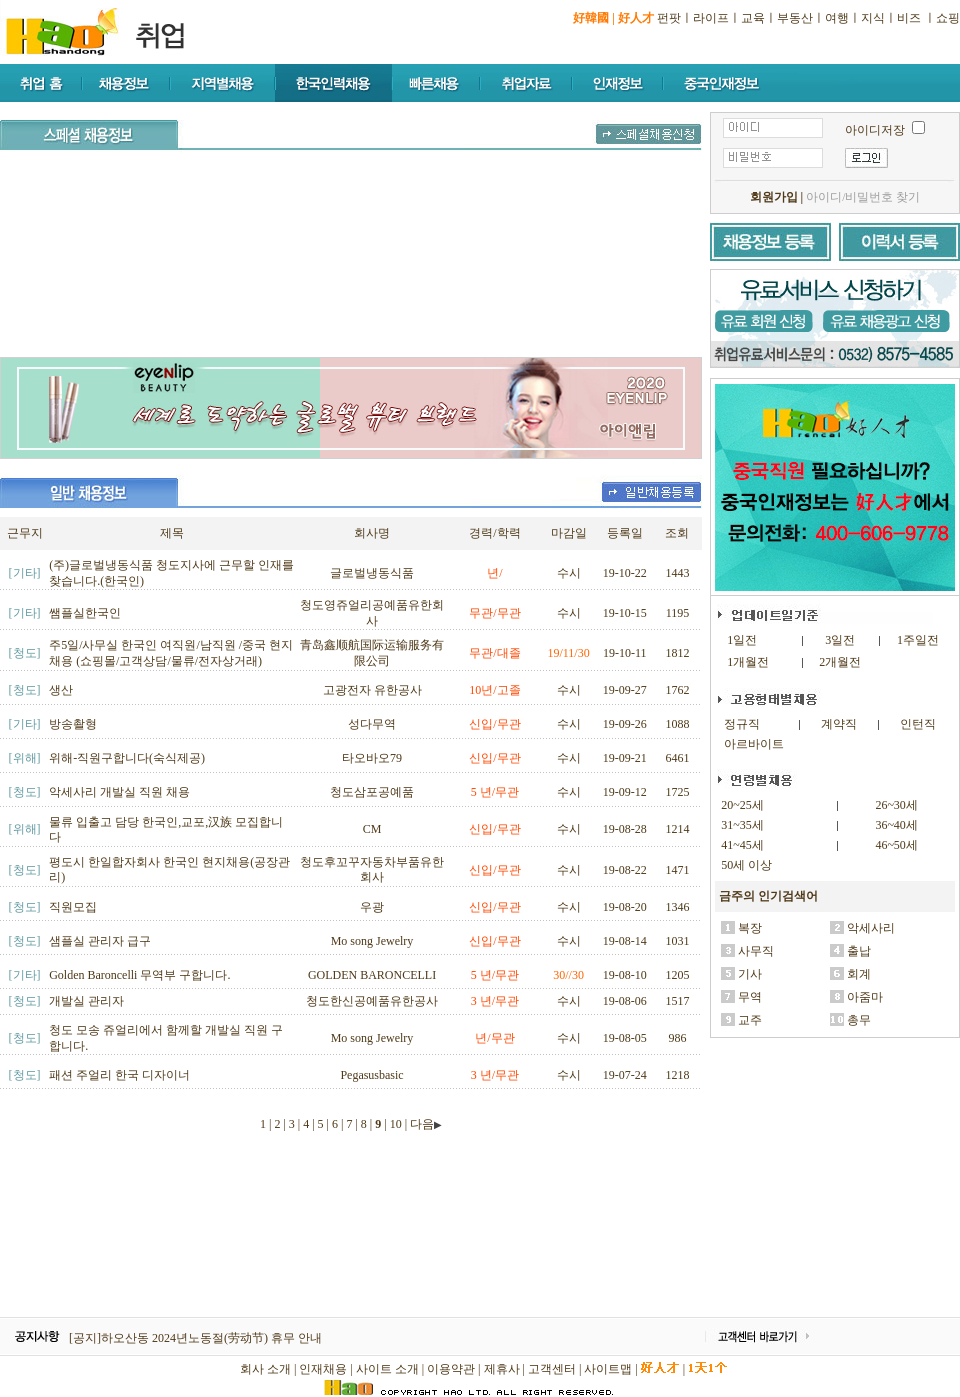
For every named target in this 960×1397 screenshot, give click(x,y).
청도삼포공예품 (372, 792)
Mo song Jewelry (372, 941)
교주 (750, 1020)
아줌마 (865, 997)
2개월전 (840, 662)
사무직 (756, 951)
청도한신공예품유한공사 (372, 1001)
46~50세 (896, 845)
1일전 (742, 640)
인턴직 (918, 724)
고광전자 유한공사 (372, 690)
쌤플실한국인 (85, 613)
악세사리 (871, 928)
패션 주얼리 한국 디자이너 (119, 1075)
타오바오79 (372, 758)
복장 (750, 928)
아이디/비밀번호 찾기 (863, 197)
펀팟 (669, 18)
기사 (750, 974)
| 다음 (423, 1124)
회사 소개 (265, 1369)
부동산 (795, 18)
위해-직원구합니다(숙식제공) (127, 758)
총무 (859, 1020)
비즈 (909, 18)
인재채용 (323, 1369)
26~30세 (896, 805)
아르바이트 (754, 744)
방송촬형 (73, 724)
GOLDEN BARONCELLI (372, 975)
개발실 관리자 (86, 1001)
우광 (372, 907)
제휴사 (502, 1369)
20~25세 (742, 805)
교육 (753, 18)
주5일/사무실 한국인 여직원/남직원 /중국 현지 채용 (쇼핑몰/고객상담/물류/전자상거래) (171, 653)
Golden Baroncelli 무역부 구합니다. (139, 975)
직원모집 (73, 907)
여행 (837, 18)
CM (372, 829)
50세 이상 (746, 865)
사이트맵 (608, 1369)
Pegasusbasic (371, 1075)
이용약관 (451, 1369)
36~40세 (896, 825)
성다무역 (372, 724)
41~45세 (742, 845)
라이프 (711, 18)
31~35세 (742, 825)
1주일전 (918, 640)
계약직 (839, 724)
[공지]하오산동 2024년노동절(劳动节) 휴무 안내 (195, 1338)
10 (396, 1124)
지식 (873, 18)
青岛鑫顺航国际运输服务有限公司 (372, 653)
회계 (859, 974)
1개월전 (748, 662)
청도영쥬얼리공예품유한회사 (372, 613)
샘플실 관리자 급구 (100, 941)
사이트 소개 (387, 1369)
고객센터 (552, 1369)
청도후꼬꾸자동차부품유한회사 (372, 870)
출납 (859, 951)
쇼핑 (948, 18)
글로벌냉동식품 (372, 573)
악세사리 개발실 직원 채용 (119, 792)
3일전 (840, 640)
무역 (750, 997)
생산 (61, 690)
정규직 (742, 724)
